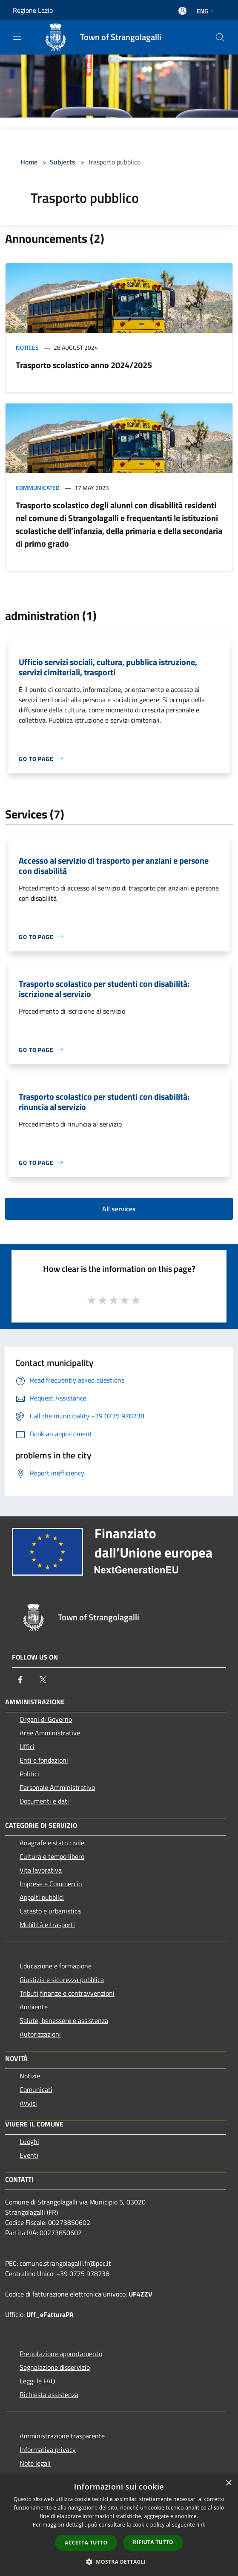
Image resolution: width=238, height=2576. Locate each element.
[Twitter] (42, 1679)
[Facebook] (20, 1679)
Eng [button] (206, 10)
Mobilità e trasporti (47, 1924)
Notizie (30, 2076)
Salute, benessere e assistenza (64, 2020)
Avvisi (28, 2103)
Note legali (35, 2463)
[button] (119, 2561)
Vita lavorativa (41, 1870)
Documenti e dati (44, 1801)
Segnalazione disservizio (55, 2367)
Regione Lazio (33, 10)
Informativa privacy (48, 2449)
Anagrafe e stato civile (52, 1843)
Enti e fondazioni (44, 1760)
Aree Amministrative (50, 1733)
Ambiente (34, 2007)
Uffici (27, 1746)
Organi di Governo (46, 1719)
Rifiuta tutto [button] (153, 2542)
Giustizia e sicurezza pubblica (62, 1979)
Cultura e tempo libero (52, 1856)
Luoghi (29, 2141)
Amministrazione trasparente (62, 2436)
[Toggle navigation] (17, 37)
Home (28, 162)
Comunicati (36, 2089)
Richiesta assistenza (49, 2394)
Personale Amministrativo (57, 1787)
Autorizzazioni (40, 2034)
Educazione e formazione (56, 1966)
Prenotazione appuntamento (61, 2353)
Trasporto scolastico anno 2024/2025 (84, 365)
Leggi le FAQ (37, 2381)
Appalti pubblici (42, 1897)
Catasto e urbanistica (50, 1911)
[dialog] (119, 2525)
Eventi (29, 2155)
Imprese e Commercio (51, 1884)
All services (119, 1209)
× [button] (228, 2483)
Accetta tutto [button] (86, 2542)
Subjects (62, 162)
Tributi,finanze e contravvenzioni (67, 1993)
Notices (27, 347)
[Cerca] (220, 37)
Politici (29, 1774)
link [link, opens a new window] (200, 2524)
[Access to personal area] (182, 11)
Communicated (38, 487)
